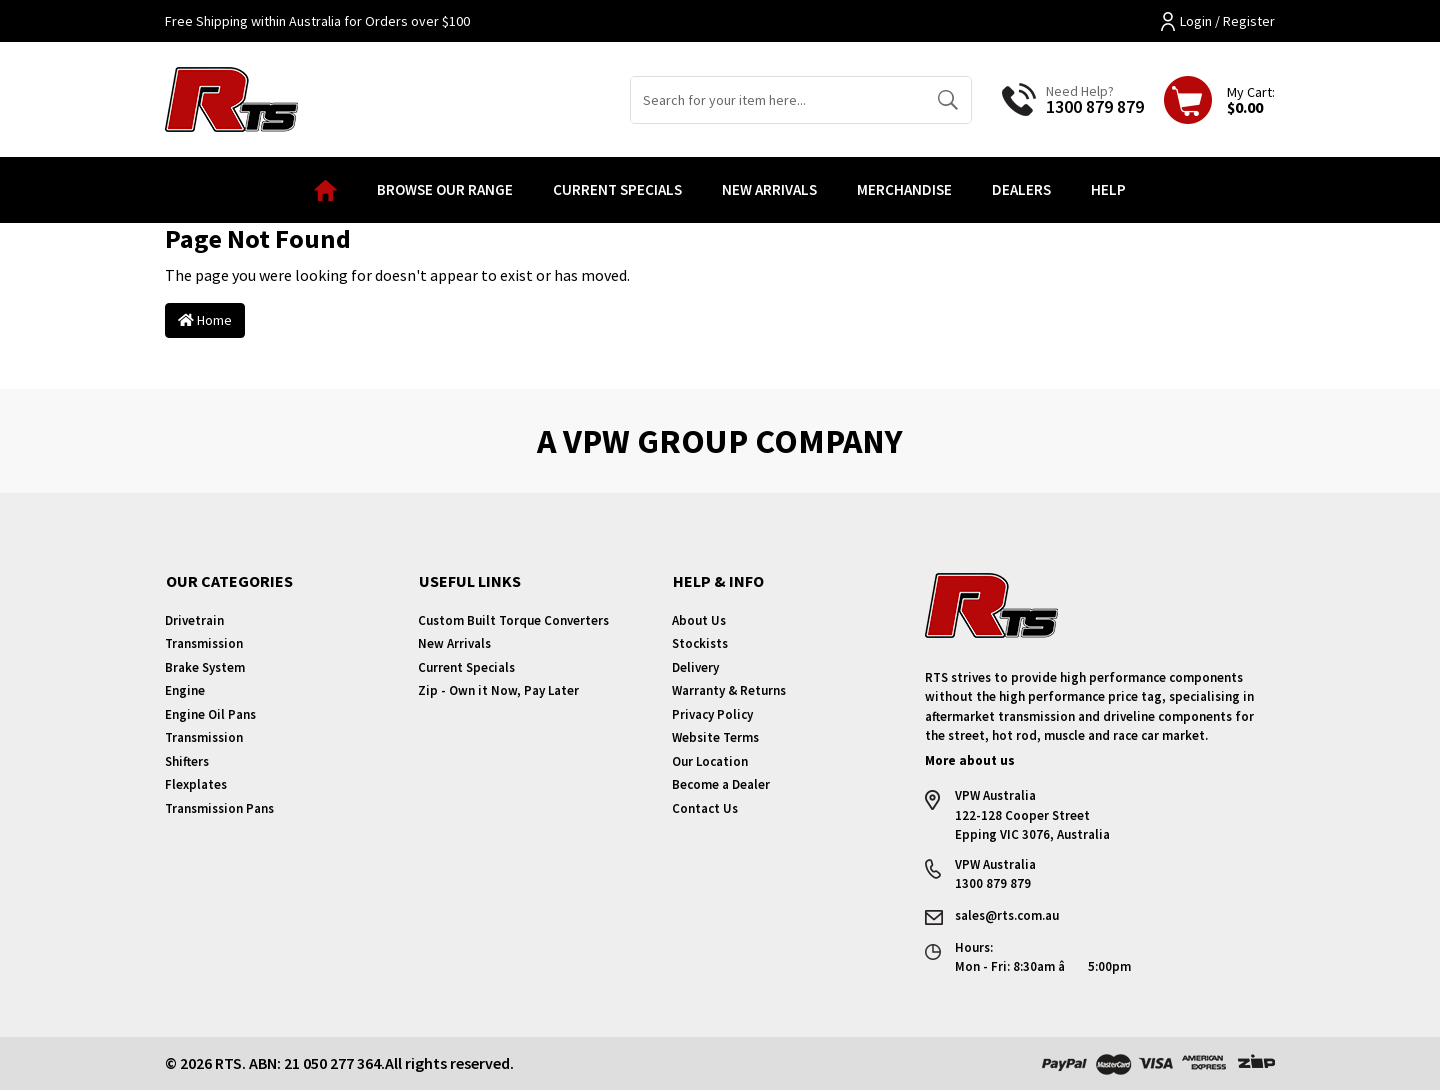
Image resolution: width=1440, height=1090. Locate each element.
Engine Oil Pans (210, 714)
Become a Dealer (721, 784)
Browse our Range (445, 189)
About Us (699, 620)
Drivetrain (194, 620)
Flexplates (196, 784)
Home (205, 320)
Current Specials (617, 189)
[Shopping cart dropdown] (1219, 100)
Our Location (710, 761)
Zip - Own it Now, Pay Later (498, 690)
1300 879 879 (1095, 106)
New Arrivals (769, 189)
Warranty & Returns (729, 690)
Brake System (205, 667)
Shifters (187, 761)
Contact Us (705, 808)
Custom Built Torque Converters (513, 620)
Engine (185, 690)
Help (1108, 189)
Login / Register (1218, 21)
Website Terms (715, 737)
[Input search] (778, 100)
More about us (970, 760)
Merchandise (904, 189)
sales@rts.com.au (1007, 915)
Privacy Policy (712, 714)
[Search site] (947, 100)
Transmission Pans (219, 808)
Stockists (700, 643)
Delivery (695, 667)
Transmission (204, 643)
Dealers (1021, 189)
